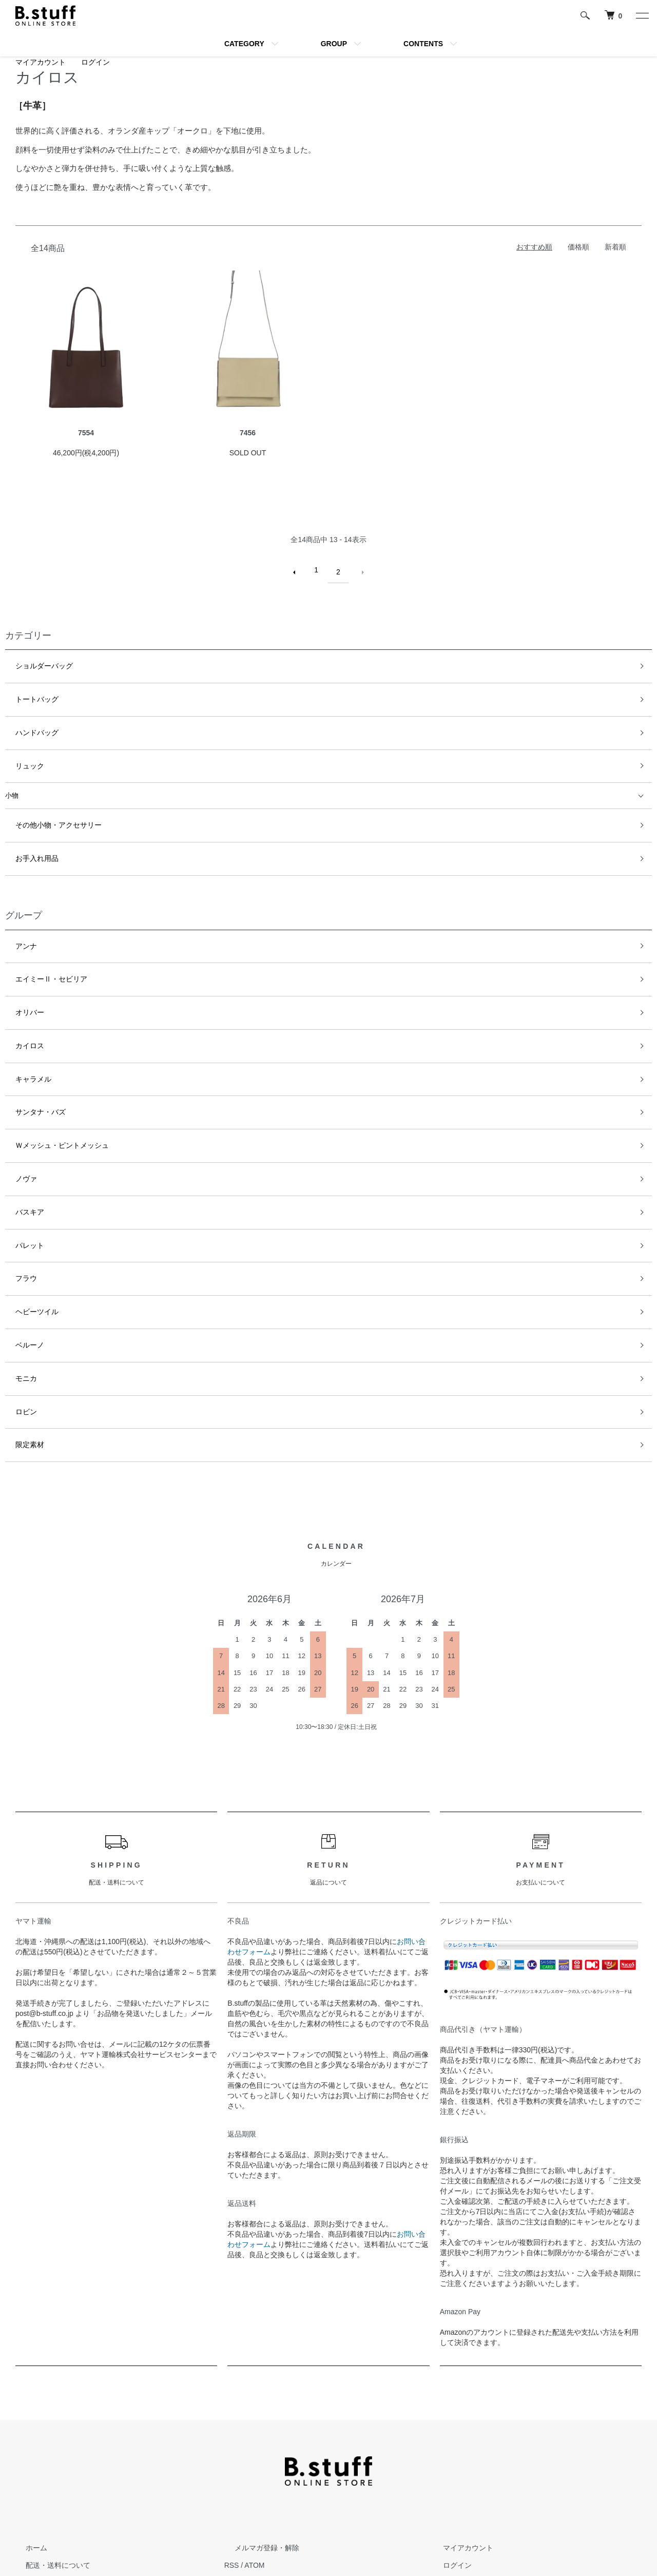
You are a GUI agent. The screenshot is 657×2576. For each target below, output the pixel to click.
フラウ (15, 1174)
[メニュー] (641, 15)
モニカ (15, 1256)
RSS (231, 2428)
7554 (86, 433)
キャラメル (21, 1011)
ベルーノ (18, 1229)
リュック (18, 740)
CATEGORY (244, 44)
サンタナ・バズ (28, 1038)
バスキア (18, 1120)
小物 (11, 767)
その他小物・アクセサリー (45, 793)
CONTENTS (423, 44)
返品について (37, 2445)
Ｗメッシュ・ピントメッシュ (48, 1065)
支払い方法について (47, 2462)
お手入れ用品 (25, 820)
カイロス (18, 984)
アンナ (15, 902)
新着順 (615, 247)
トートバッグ (25, 685)
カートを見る (454, 2445)
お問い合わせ (454, 2462)
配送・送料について (47, 2428)
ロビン (15, 1283)
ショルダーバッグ (32, 658)
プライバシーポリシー (51, 2497)
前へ (299, 570)
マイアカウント (40, 62)
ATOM (254, 2428)
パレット (18, 1147)
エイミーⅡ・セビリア (38, 929)
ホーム (26, 2411)
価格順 (578, 247)
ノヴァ (15, 1093)
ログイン (95, 62)
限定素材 (18, 1311)
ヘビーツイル (25, 1202)
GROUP (334, 44)
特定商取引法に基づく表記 (58, 2480)
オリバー (18, 956)
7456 (248, 433)
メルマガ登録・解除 (256, 2411)
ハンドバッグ (25, 713)
